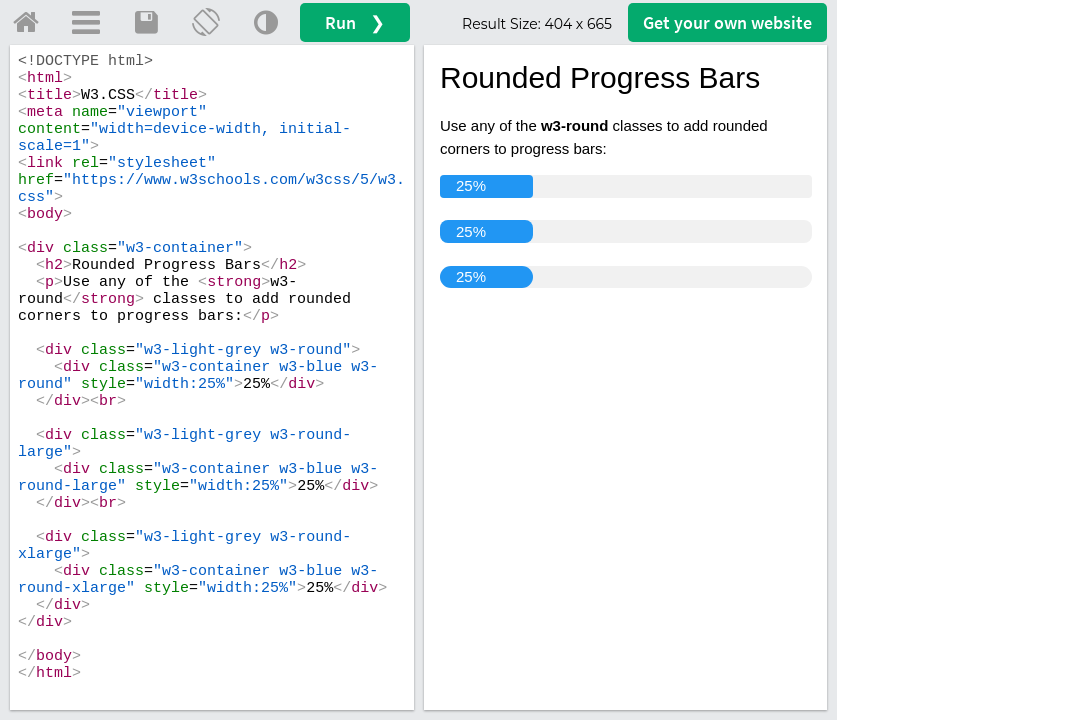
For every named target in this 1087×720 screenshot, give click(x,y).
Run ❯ (355, 22)
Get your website (727, 22)
